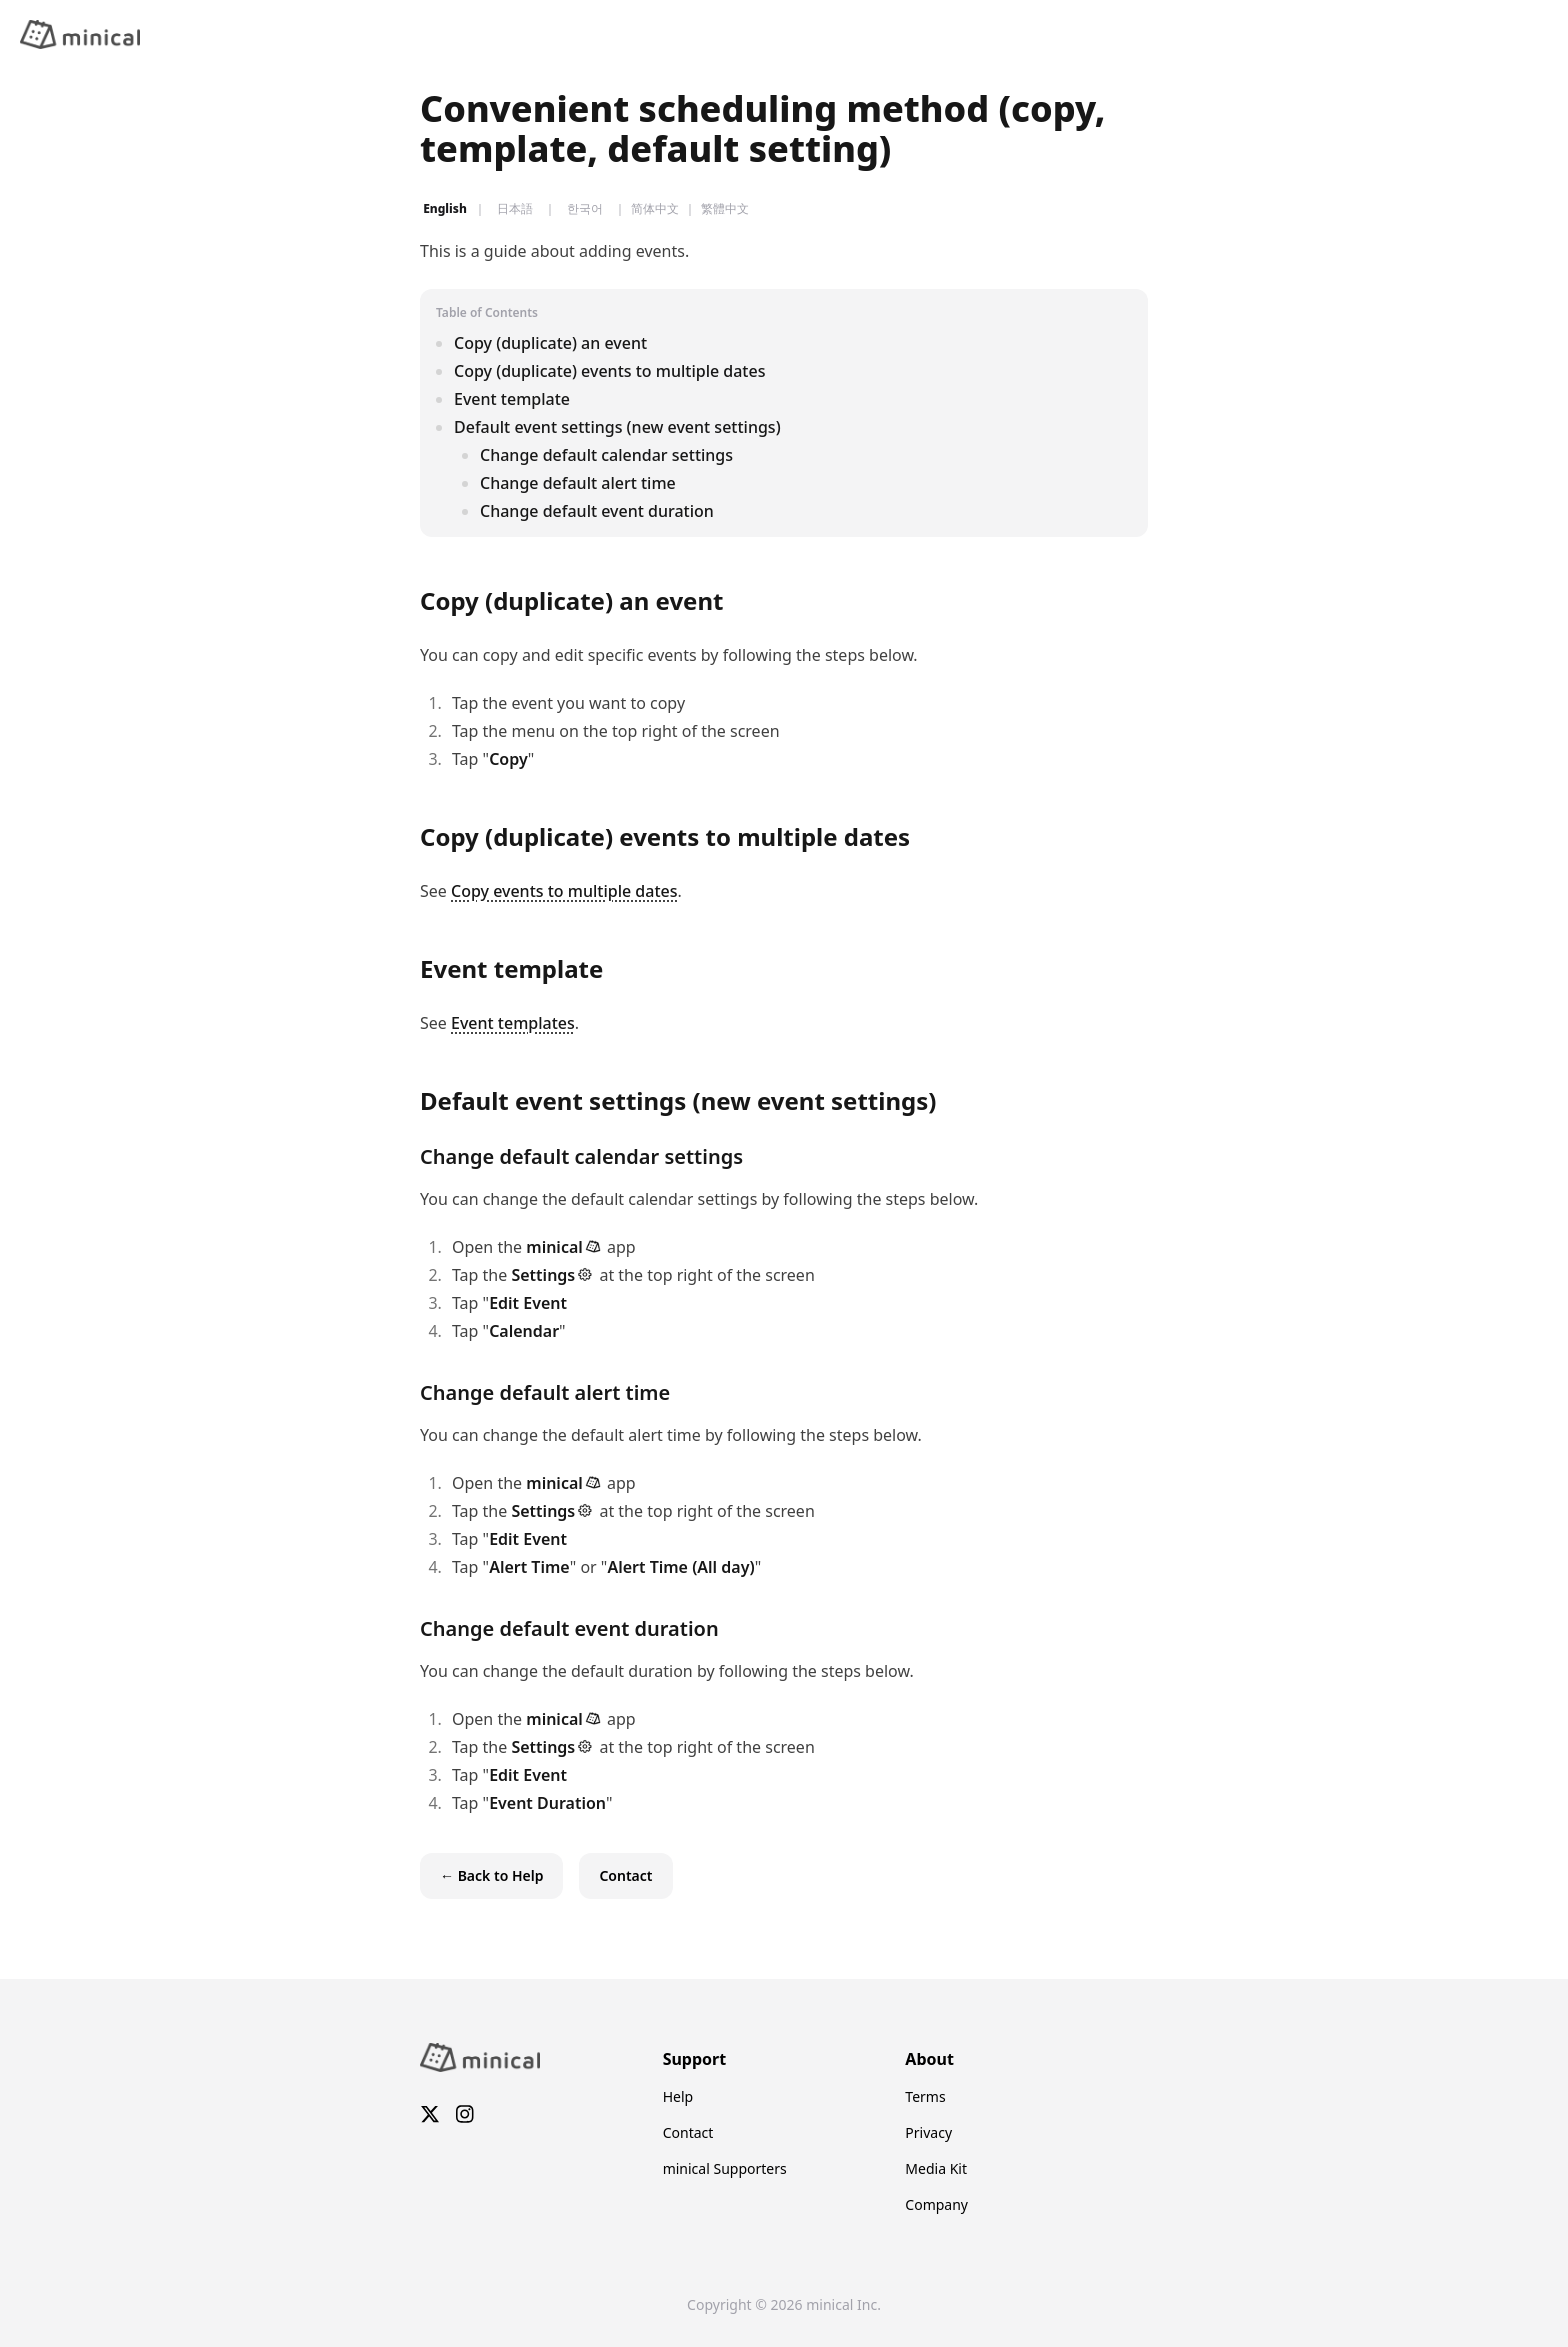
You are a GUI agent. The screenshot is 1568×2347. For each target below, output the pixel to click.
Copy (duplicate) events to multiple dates (609, 371)
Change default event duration (597, 511)
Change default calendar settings (606, 455)
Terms (925, 2096)
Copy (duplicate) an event (550, 343)
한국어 (585, 209)
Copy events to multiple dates (564, 891)
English (445, 209)
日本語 (515, 209)
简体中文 (655, 209)
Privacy (928, 2132)
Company (936, 2204)
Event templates (513, 1023)
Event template (512, 399)
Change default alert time (578, 483)
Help (678, 2096)
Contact (688, 2132)
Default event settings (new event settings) (617, 427)
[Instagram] (465, 2116)
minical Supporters (725, 2168)
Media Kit (936, 2168)
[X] (430, 2116)
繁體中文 (725, 209)
